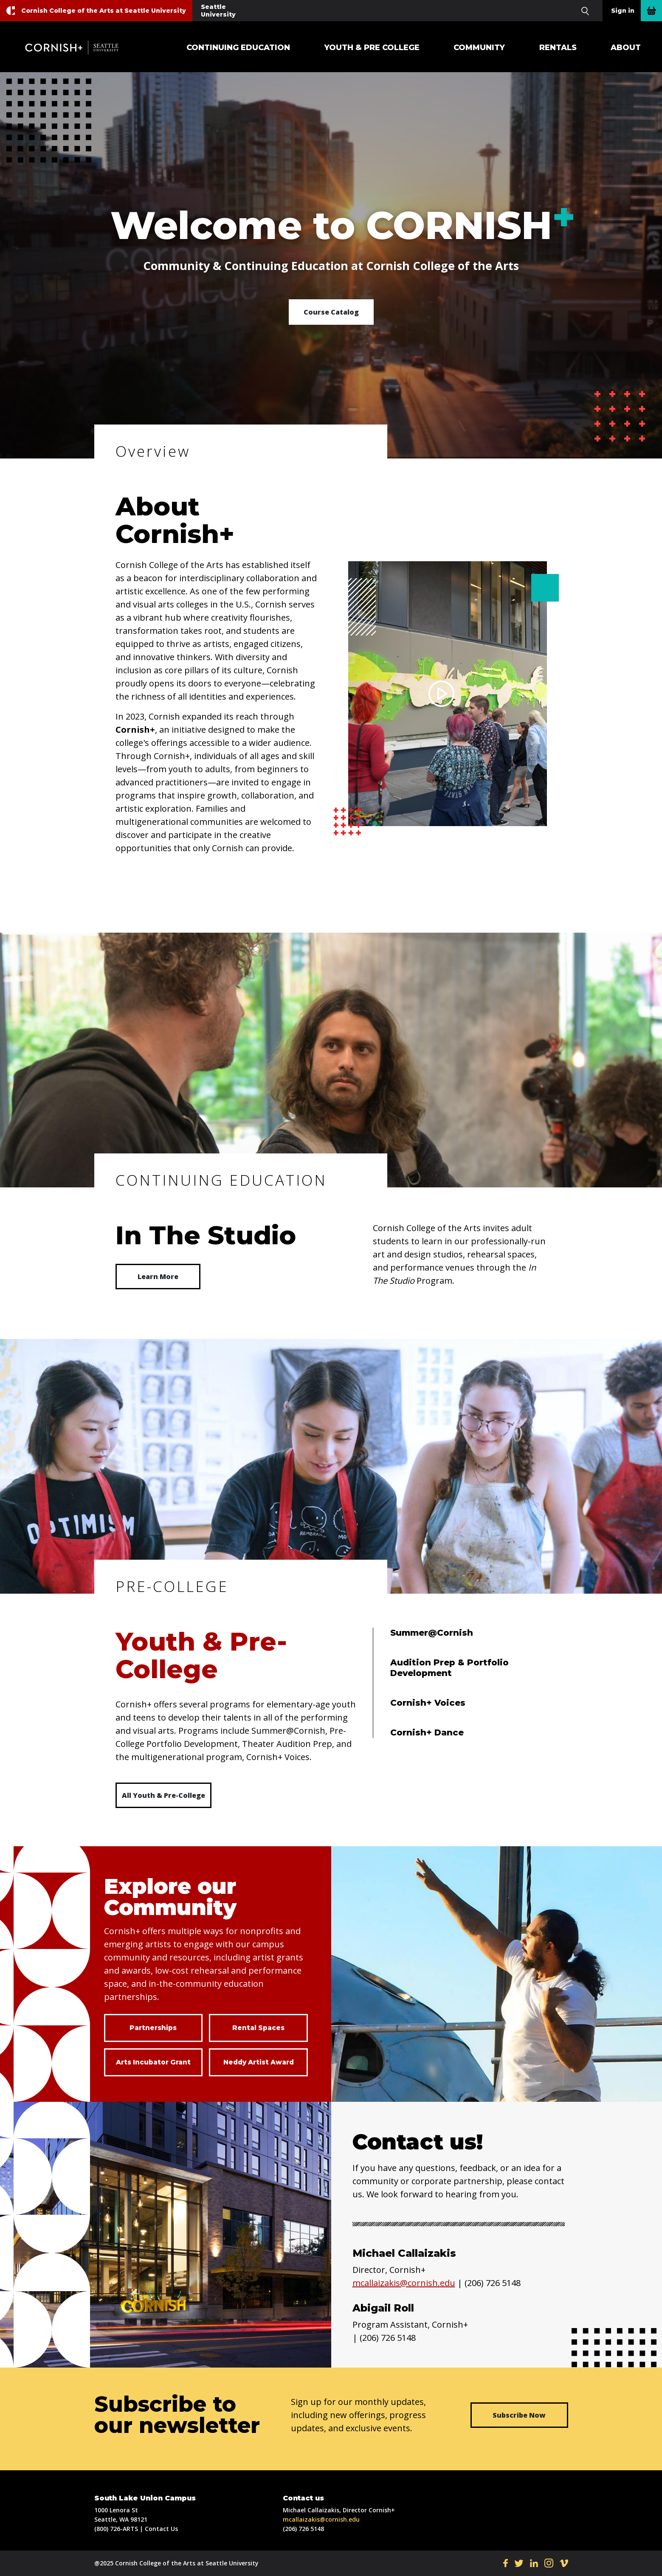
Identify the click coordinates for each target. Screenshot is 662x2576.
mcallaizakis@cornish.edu (403, 2283)
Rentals (558, 47)
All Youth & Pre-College (163, 1795)
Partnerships (153, 2028)
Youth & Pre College (372, 47)
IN (548, 2563)
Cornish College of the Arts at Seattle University (103, 10)
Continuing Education (238, 47)
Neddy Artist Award (258, 2062)
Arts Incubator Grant (153, 2062)
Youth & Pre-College (201, 1655)
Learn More (158, 1276)
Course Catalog (331, 312)
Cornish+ (76, 47)
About (626, 47)
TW (519, 2563)
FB (505, 2563)
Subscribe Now (519, 2415)
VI (564, 2563)
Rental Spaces (258, 2028)
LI (534, 2563)
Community (479, 47)
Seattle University (218, 10)
